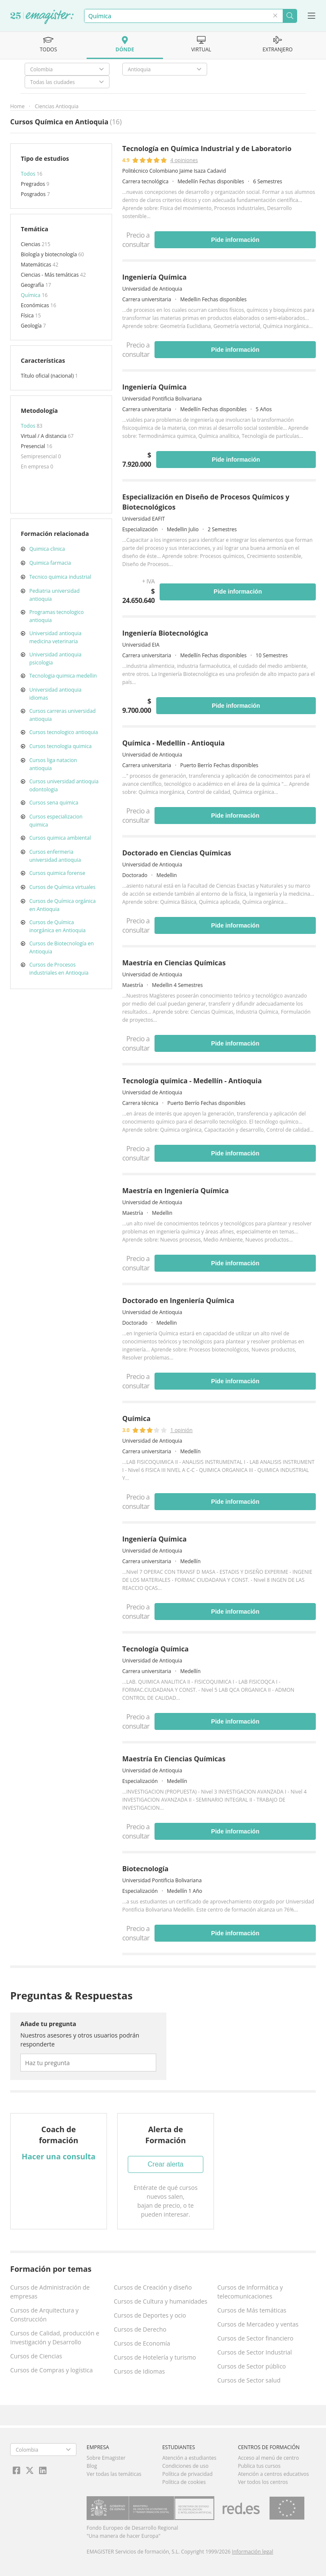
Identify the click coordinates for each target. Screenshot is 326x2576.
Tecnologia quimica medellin (63, 675)
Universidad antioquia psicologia (55, 658)
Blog (92, 2465)
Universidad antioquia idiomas (55, 693)
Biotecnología (145, 1868)
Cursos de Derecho (140, 2329)
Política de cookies (184, 2482)
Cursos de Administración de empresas (50, 2291)
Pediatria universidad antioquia (54, 595)
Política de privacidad (187, 2474)
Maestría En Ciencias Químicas (173, 1758)
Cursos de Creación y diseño (153, 2287)
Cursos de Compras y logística (51, 2370)
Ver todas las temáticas (114, 2474)
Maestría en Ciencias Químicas (174, 962)
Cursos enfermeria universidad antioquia (55, 855)
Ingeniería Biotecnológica (165, 633)
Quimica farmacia (50, 562)
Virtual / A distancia (44, 436)
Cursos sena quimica (53, 802)
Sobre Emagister (106, 2457)
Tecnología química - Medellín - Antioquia (192, 1080)
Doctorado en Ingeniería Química (178, 1300)
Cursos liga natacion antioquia (53, 764)
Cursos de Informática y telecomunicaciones (250, 2291)
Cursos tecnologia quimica (60, 746)
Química (31, 295)
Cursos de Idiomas (139, 2371)
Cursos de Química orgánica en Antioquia (62, 905)
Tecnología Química (155, 1649)
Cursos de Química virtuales (62, 887)
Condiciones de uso (185, 2465)
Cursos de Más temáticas (252, 2310)
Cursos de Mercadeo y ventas (257, 2324)
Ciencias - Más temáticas (50, 274)
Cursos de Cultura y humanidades (160, 2301)
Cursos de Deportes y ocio (150, 2315)
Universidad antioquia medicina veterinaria (55, 637)
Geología (32, 325)
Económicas (36, 305)
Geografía (33, 285)
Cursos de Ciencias (36, 2356)
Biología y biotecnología (49, 254)
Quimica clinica (47, 548)
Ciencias (31, 244)
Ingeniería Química (154, 277)
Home (17, 106)
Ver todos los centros (263, 2482)
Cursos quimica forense (57, 873)
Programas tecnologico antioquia (56, 616)
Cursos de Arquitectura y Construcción (44, 2314)
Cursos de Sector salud (249, 2380)
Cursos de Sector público (251, 2366)
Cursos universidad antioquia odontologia (63, 785)
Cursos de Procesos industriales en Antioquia (58, 968)
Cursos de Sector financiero (255, 2338)
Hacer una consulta (59, 2156)
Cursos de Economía (142, 2343)
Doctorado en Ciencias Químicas (176, 853)
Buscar (290, 15)
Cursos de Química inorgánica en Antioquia (57, 926)
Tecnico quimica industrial (60, 576)
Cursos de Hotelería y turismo (155, 2357)
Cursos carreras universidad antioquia (62, 715)
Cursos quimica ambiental (60, 837)
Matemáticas (37, 264)
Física (28, 315)
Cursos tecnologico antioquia (63, 732)
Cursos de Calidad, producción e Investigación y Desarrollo (54, 2337)
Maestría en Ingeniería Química (175, 1190)
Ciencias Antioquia (57, 106)
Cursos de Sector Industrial (254, 2352)
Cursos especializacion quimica (55, 820)
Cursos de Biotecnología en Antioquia (61, 947)
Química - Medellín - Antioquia (173, 743)
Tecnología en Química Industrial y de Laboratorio (207, 148)
